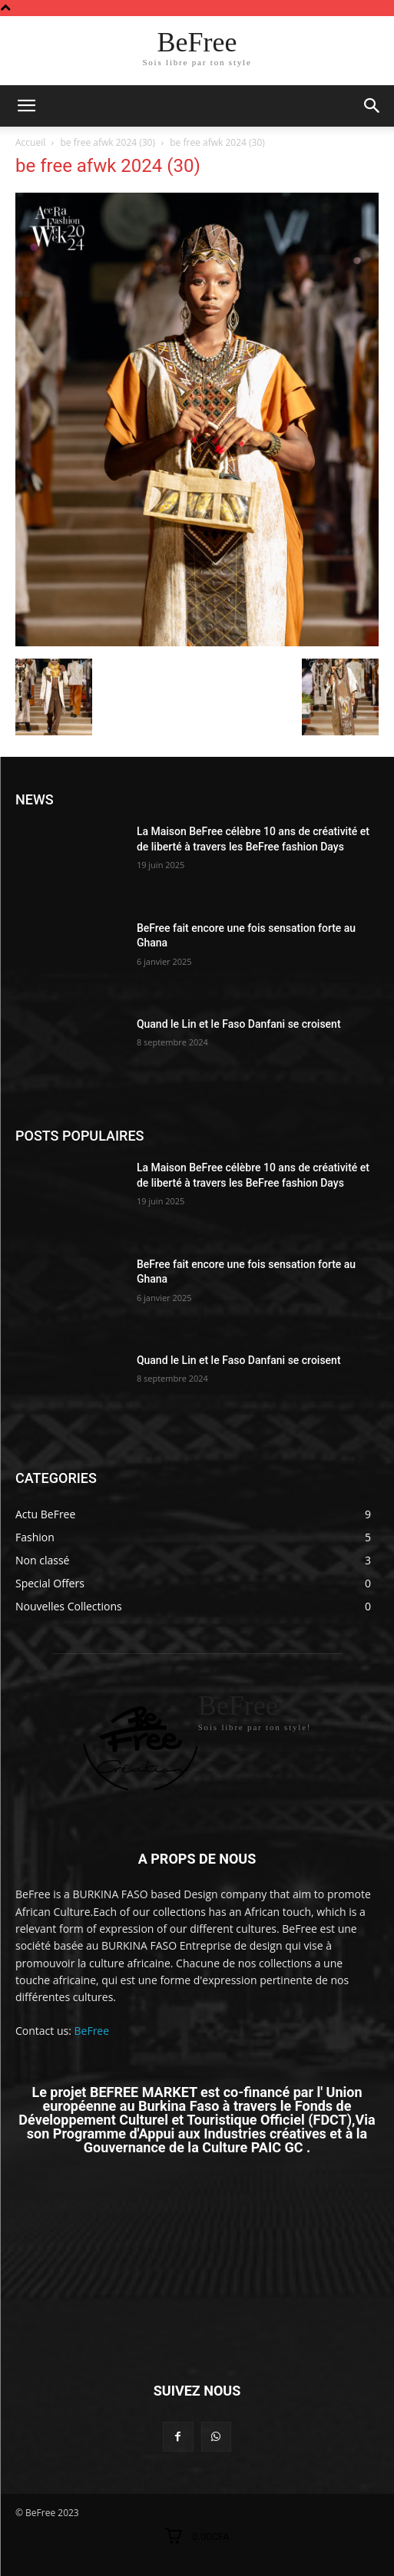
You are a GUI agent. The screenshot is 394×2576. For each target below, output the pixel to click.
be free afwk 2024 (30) (108, 142)
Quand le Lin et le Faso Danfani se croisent (239, 1024)
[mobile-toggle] (26, 106)
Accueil (30, 142)
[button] (372, 106)
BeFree (92, 2030)
